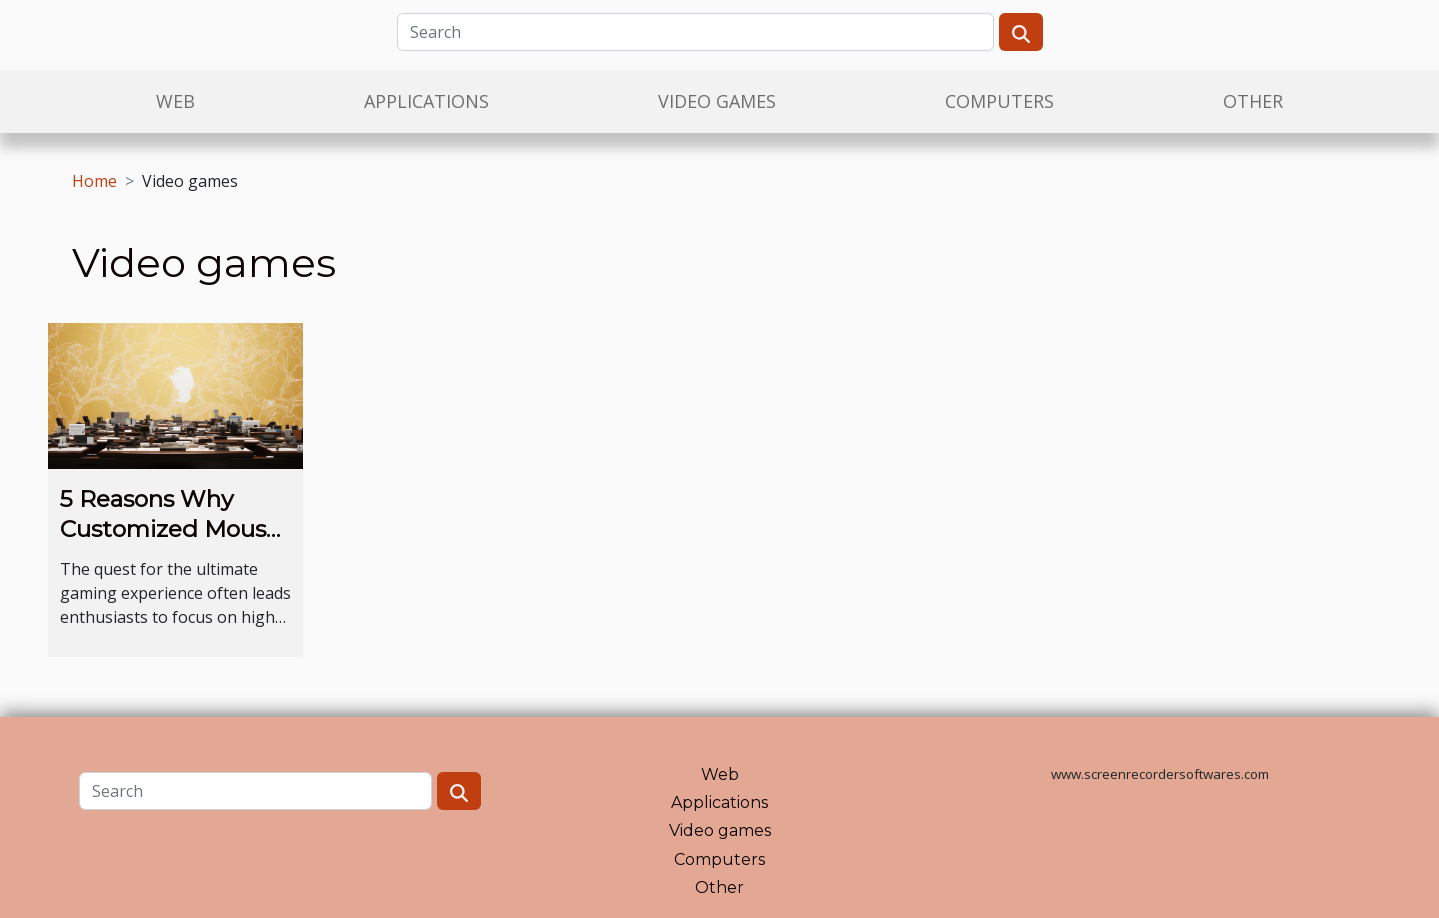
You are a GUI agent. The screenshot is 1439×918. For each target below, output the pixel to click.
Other (1253, 101)
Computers (999, 101)
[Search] (695, 32)
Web (175, 101)
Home (94, 181)
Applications (426, 101)
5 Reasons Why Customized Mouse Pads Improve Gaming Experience (173, 544)
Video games (717, 101)
